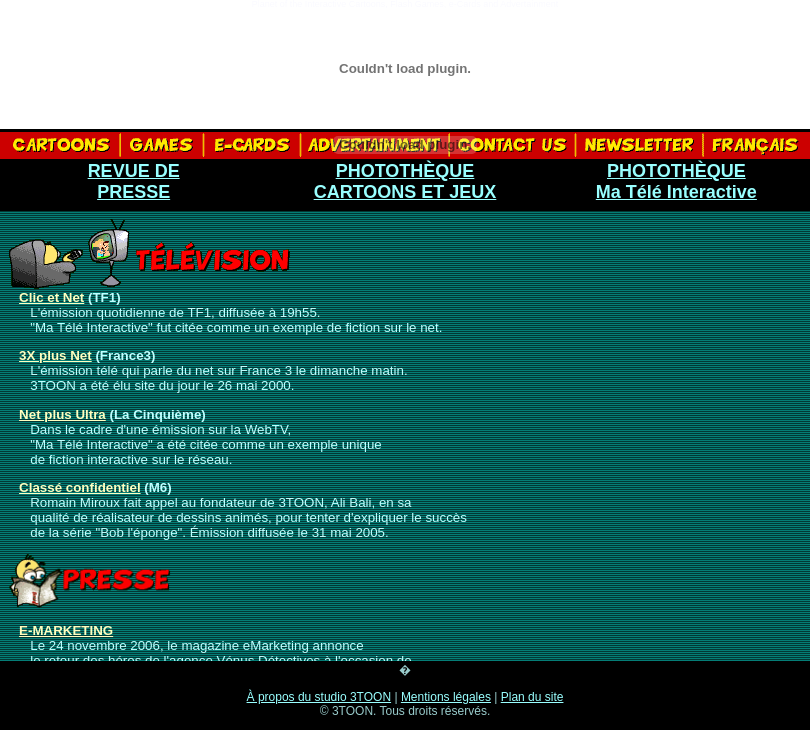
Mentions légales (446, 697)
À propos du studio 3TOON (319, 697)
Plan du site (532, 697)
